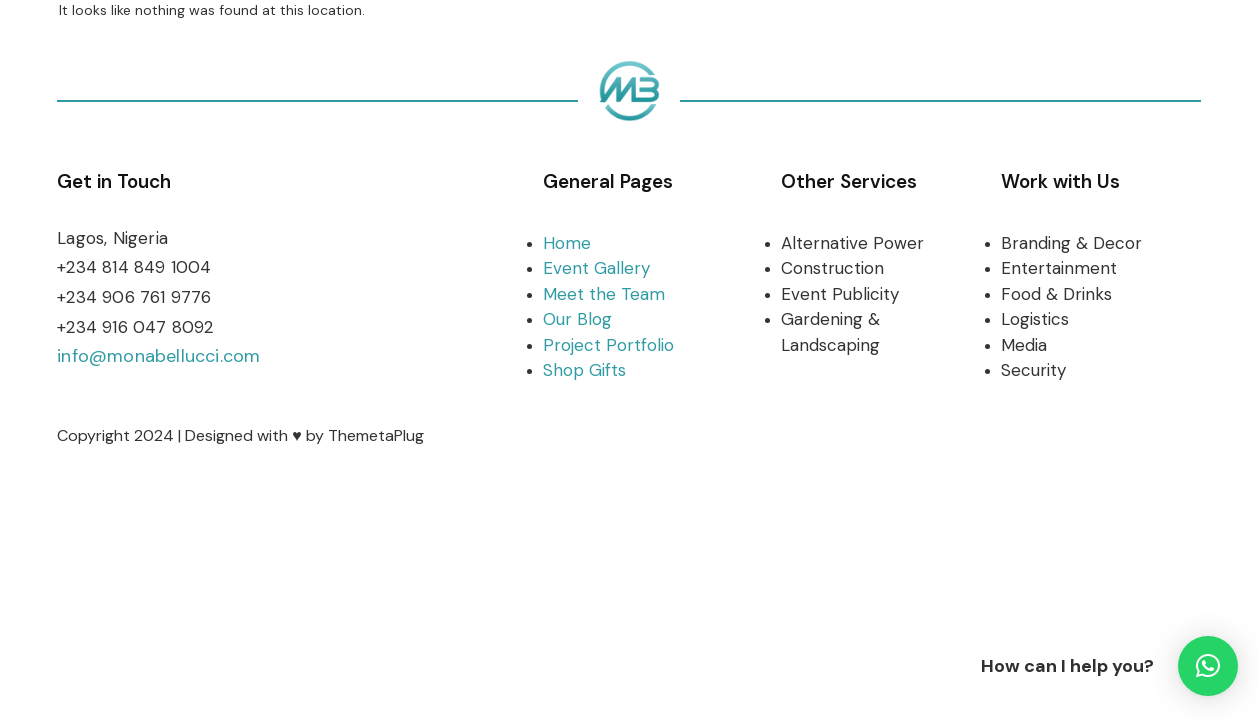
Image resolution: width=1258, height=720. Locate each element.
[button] (1208, 666)
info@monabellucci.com (158, 356)
